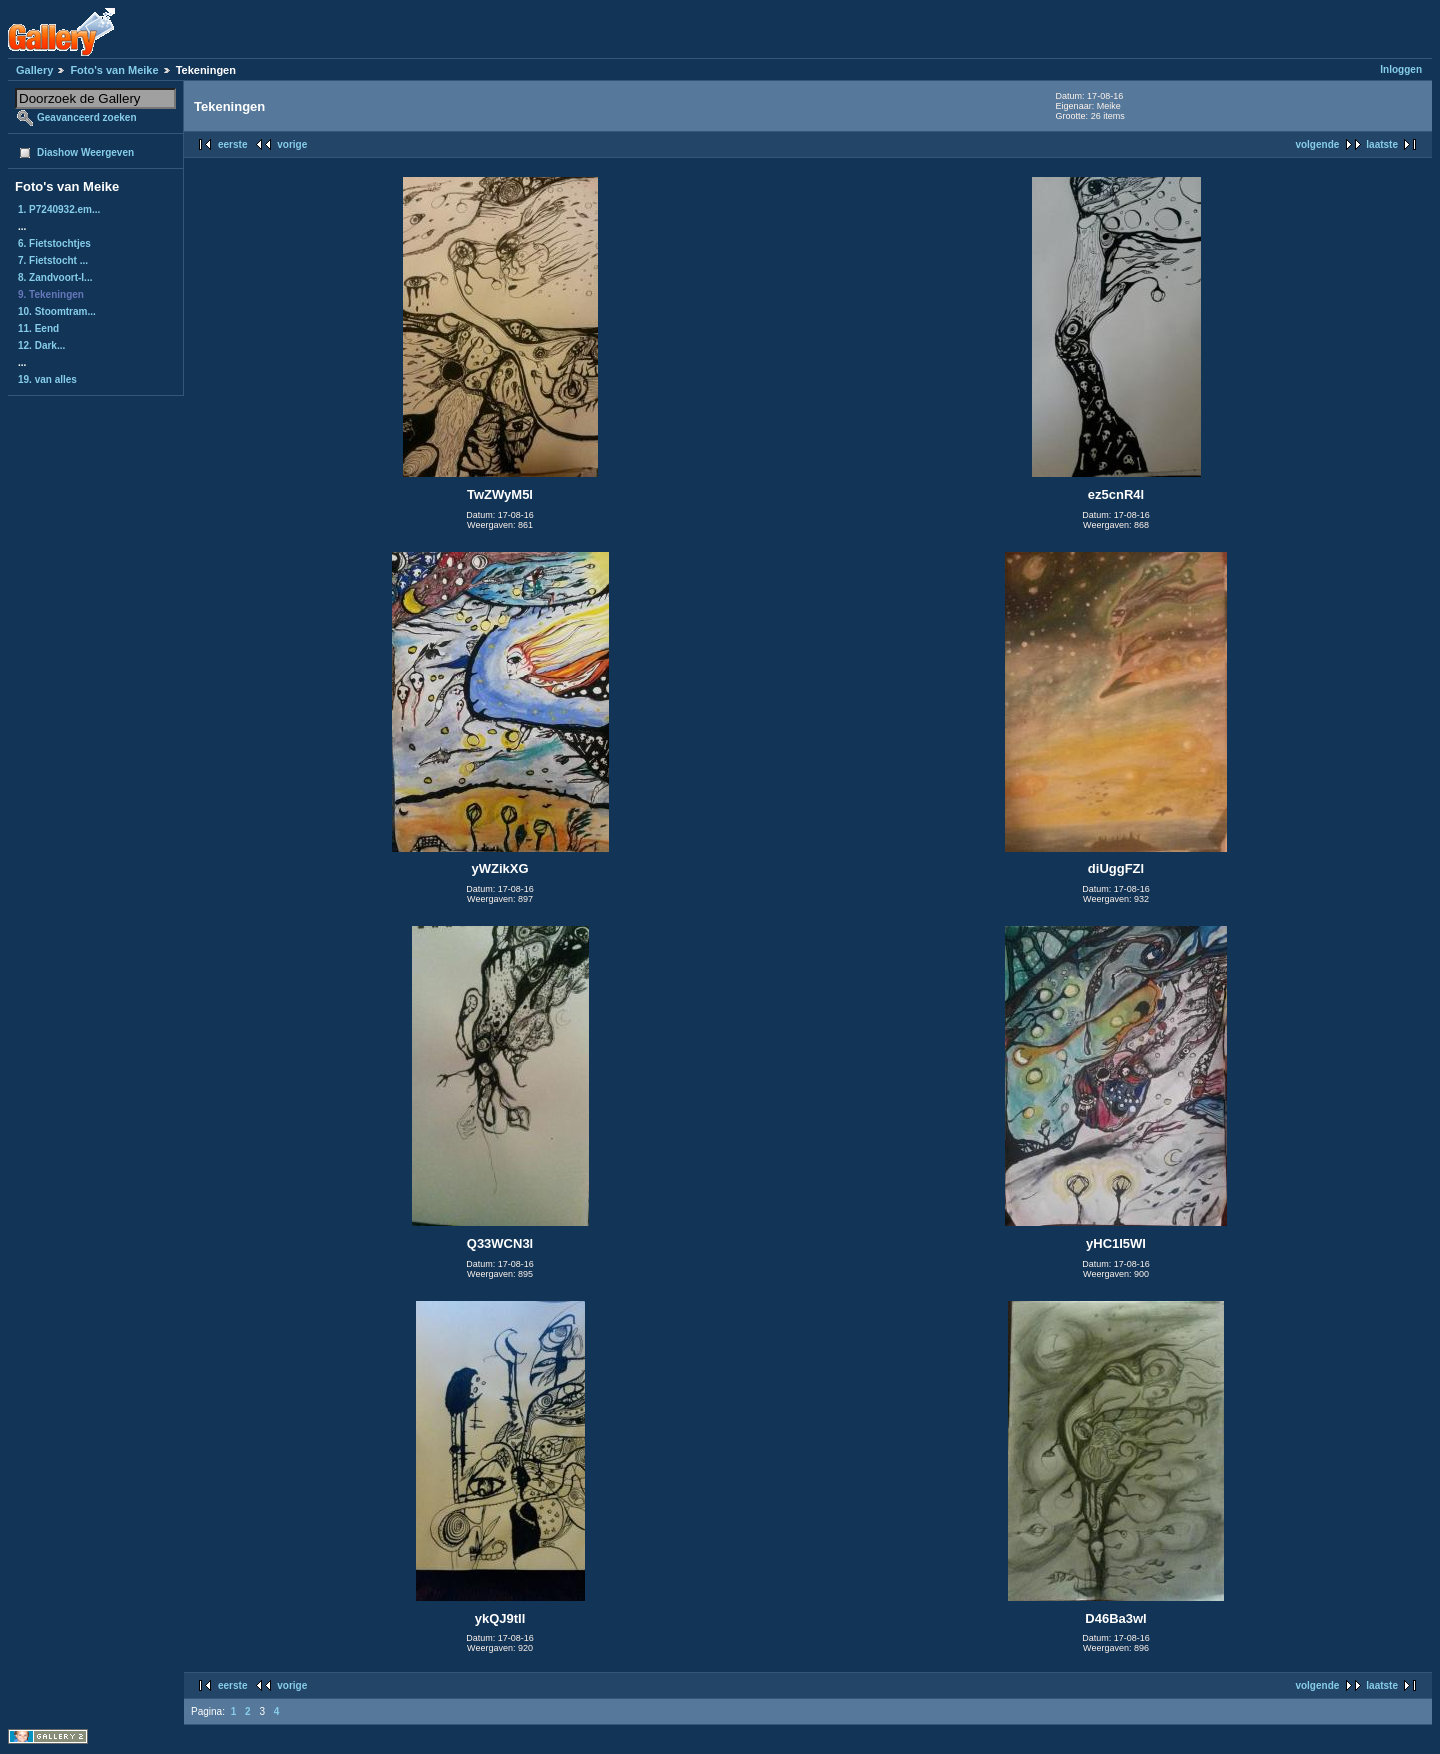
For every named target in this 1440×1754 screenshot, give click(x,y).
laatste (1382, 144)
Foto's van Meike (114, 70)
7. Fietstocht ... (53, 260)
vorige (292, 144)
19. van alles (47, 379)
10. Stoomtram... (57, 311)
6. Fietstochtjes (54, 243)
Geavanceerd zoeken (87, 117)
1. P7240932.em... (59, 209)
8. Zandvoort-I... (55, 277)
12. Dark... (41, 345)
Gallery (34, 70)
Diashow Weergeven (85, 152)
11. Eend (38, 328)
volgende (1317, 144)
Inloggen (1401, 69)
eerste (232, 144)
